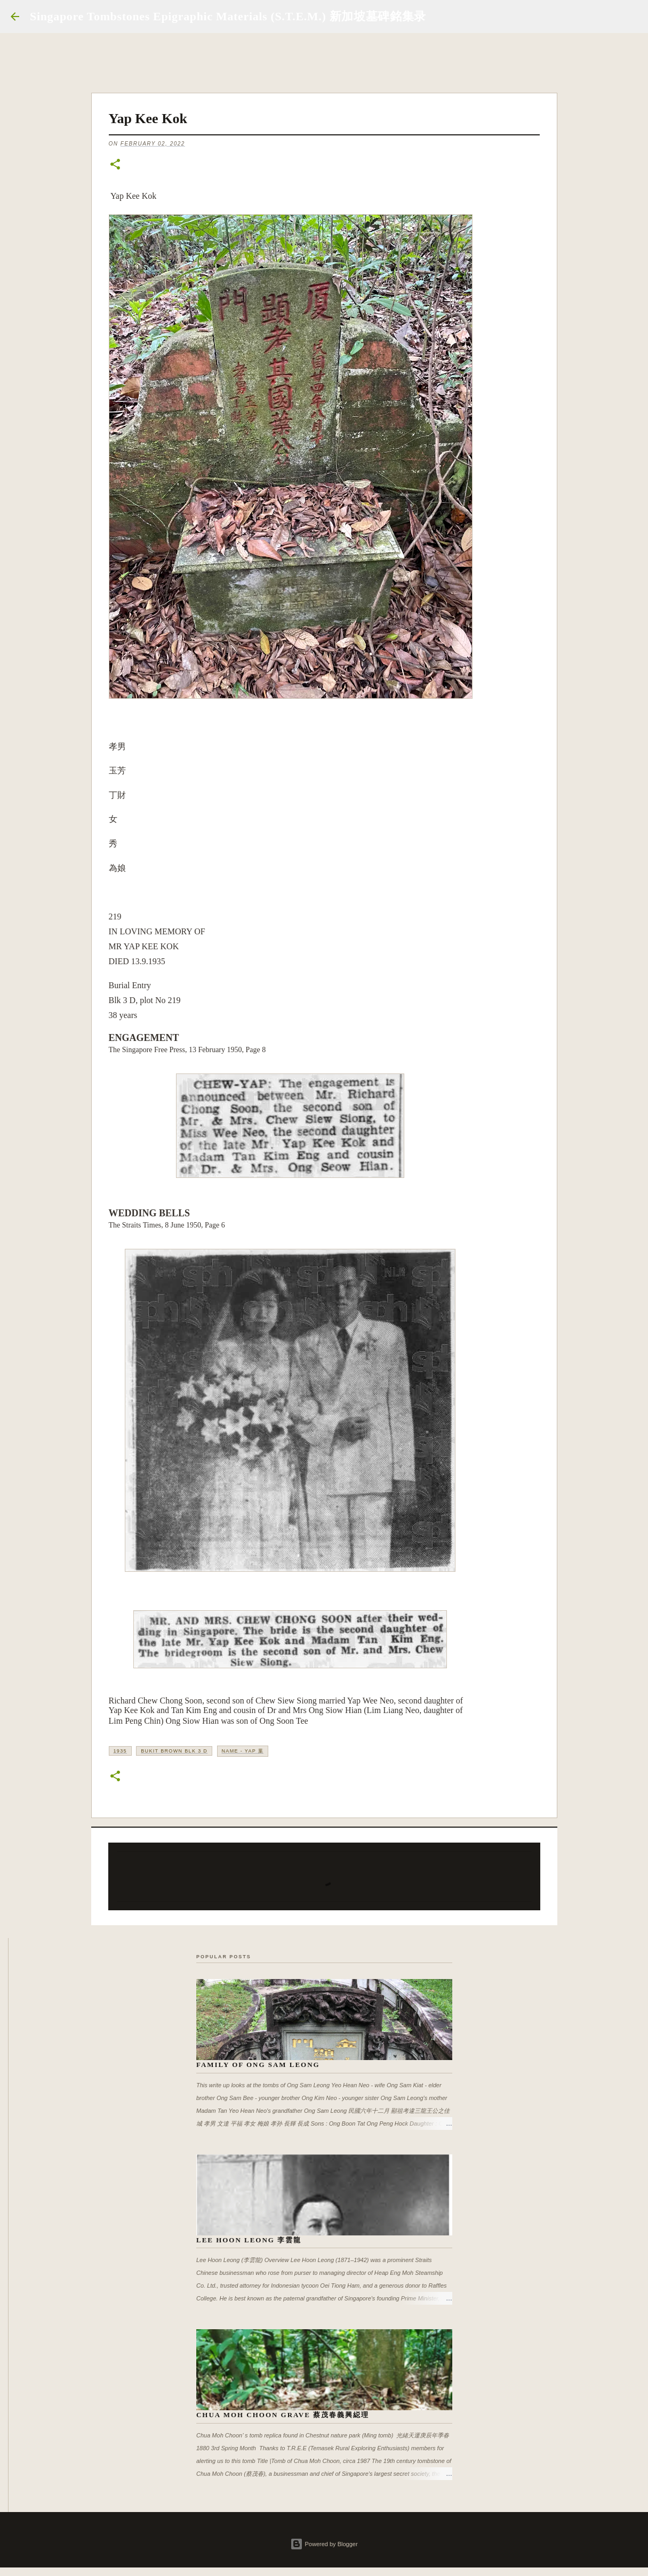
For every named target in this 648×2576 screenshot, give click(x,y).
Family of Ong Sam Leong (258, 2065)
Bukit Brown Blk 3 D (174, 1751)
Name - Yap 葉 (243, 1751)
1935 (120, 1751)
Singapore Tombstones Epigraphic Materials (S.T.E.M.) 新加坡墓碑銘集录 (228, 16)
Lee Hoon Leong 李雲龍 (248, 2240)
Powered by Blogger (323, 2544)
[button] (115, 165)
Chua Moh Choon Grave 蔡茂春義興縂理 (282, 2415)
